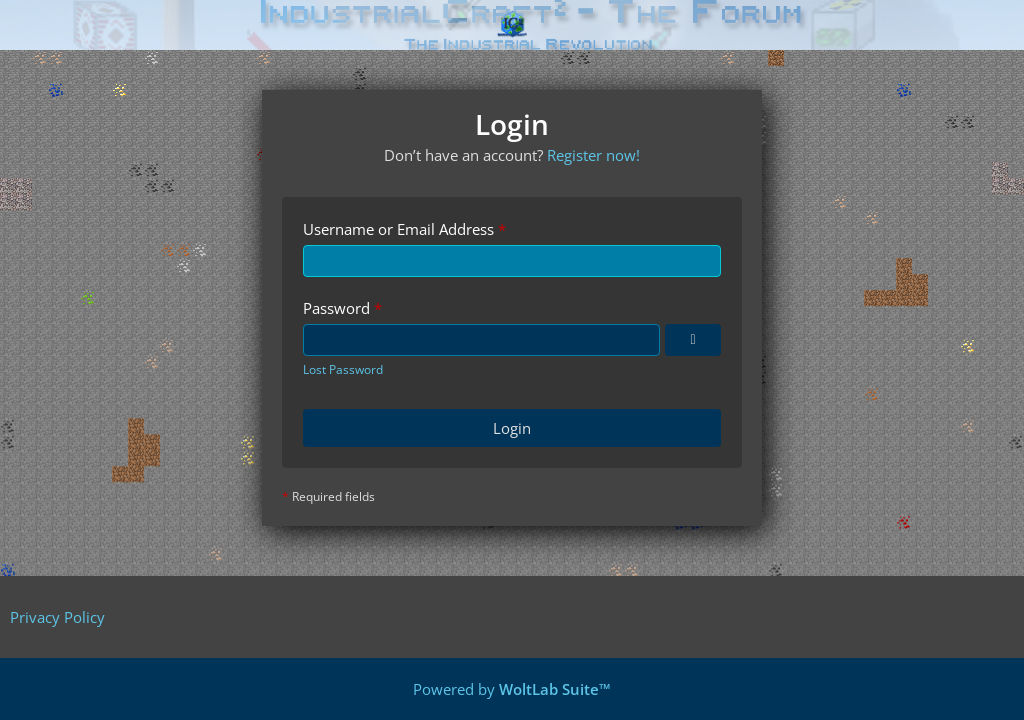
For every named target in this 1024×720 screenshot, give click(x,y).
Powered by (512, 689)
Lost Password (343, 369)
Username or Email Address (398, 229)
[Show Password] (693, 340)
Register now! (593, 155)
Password (336, 308)
